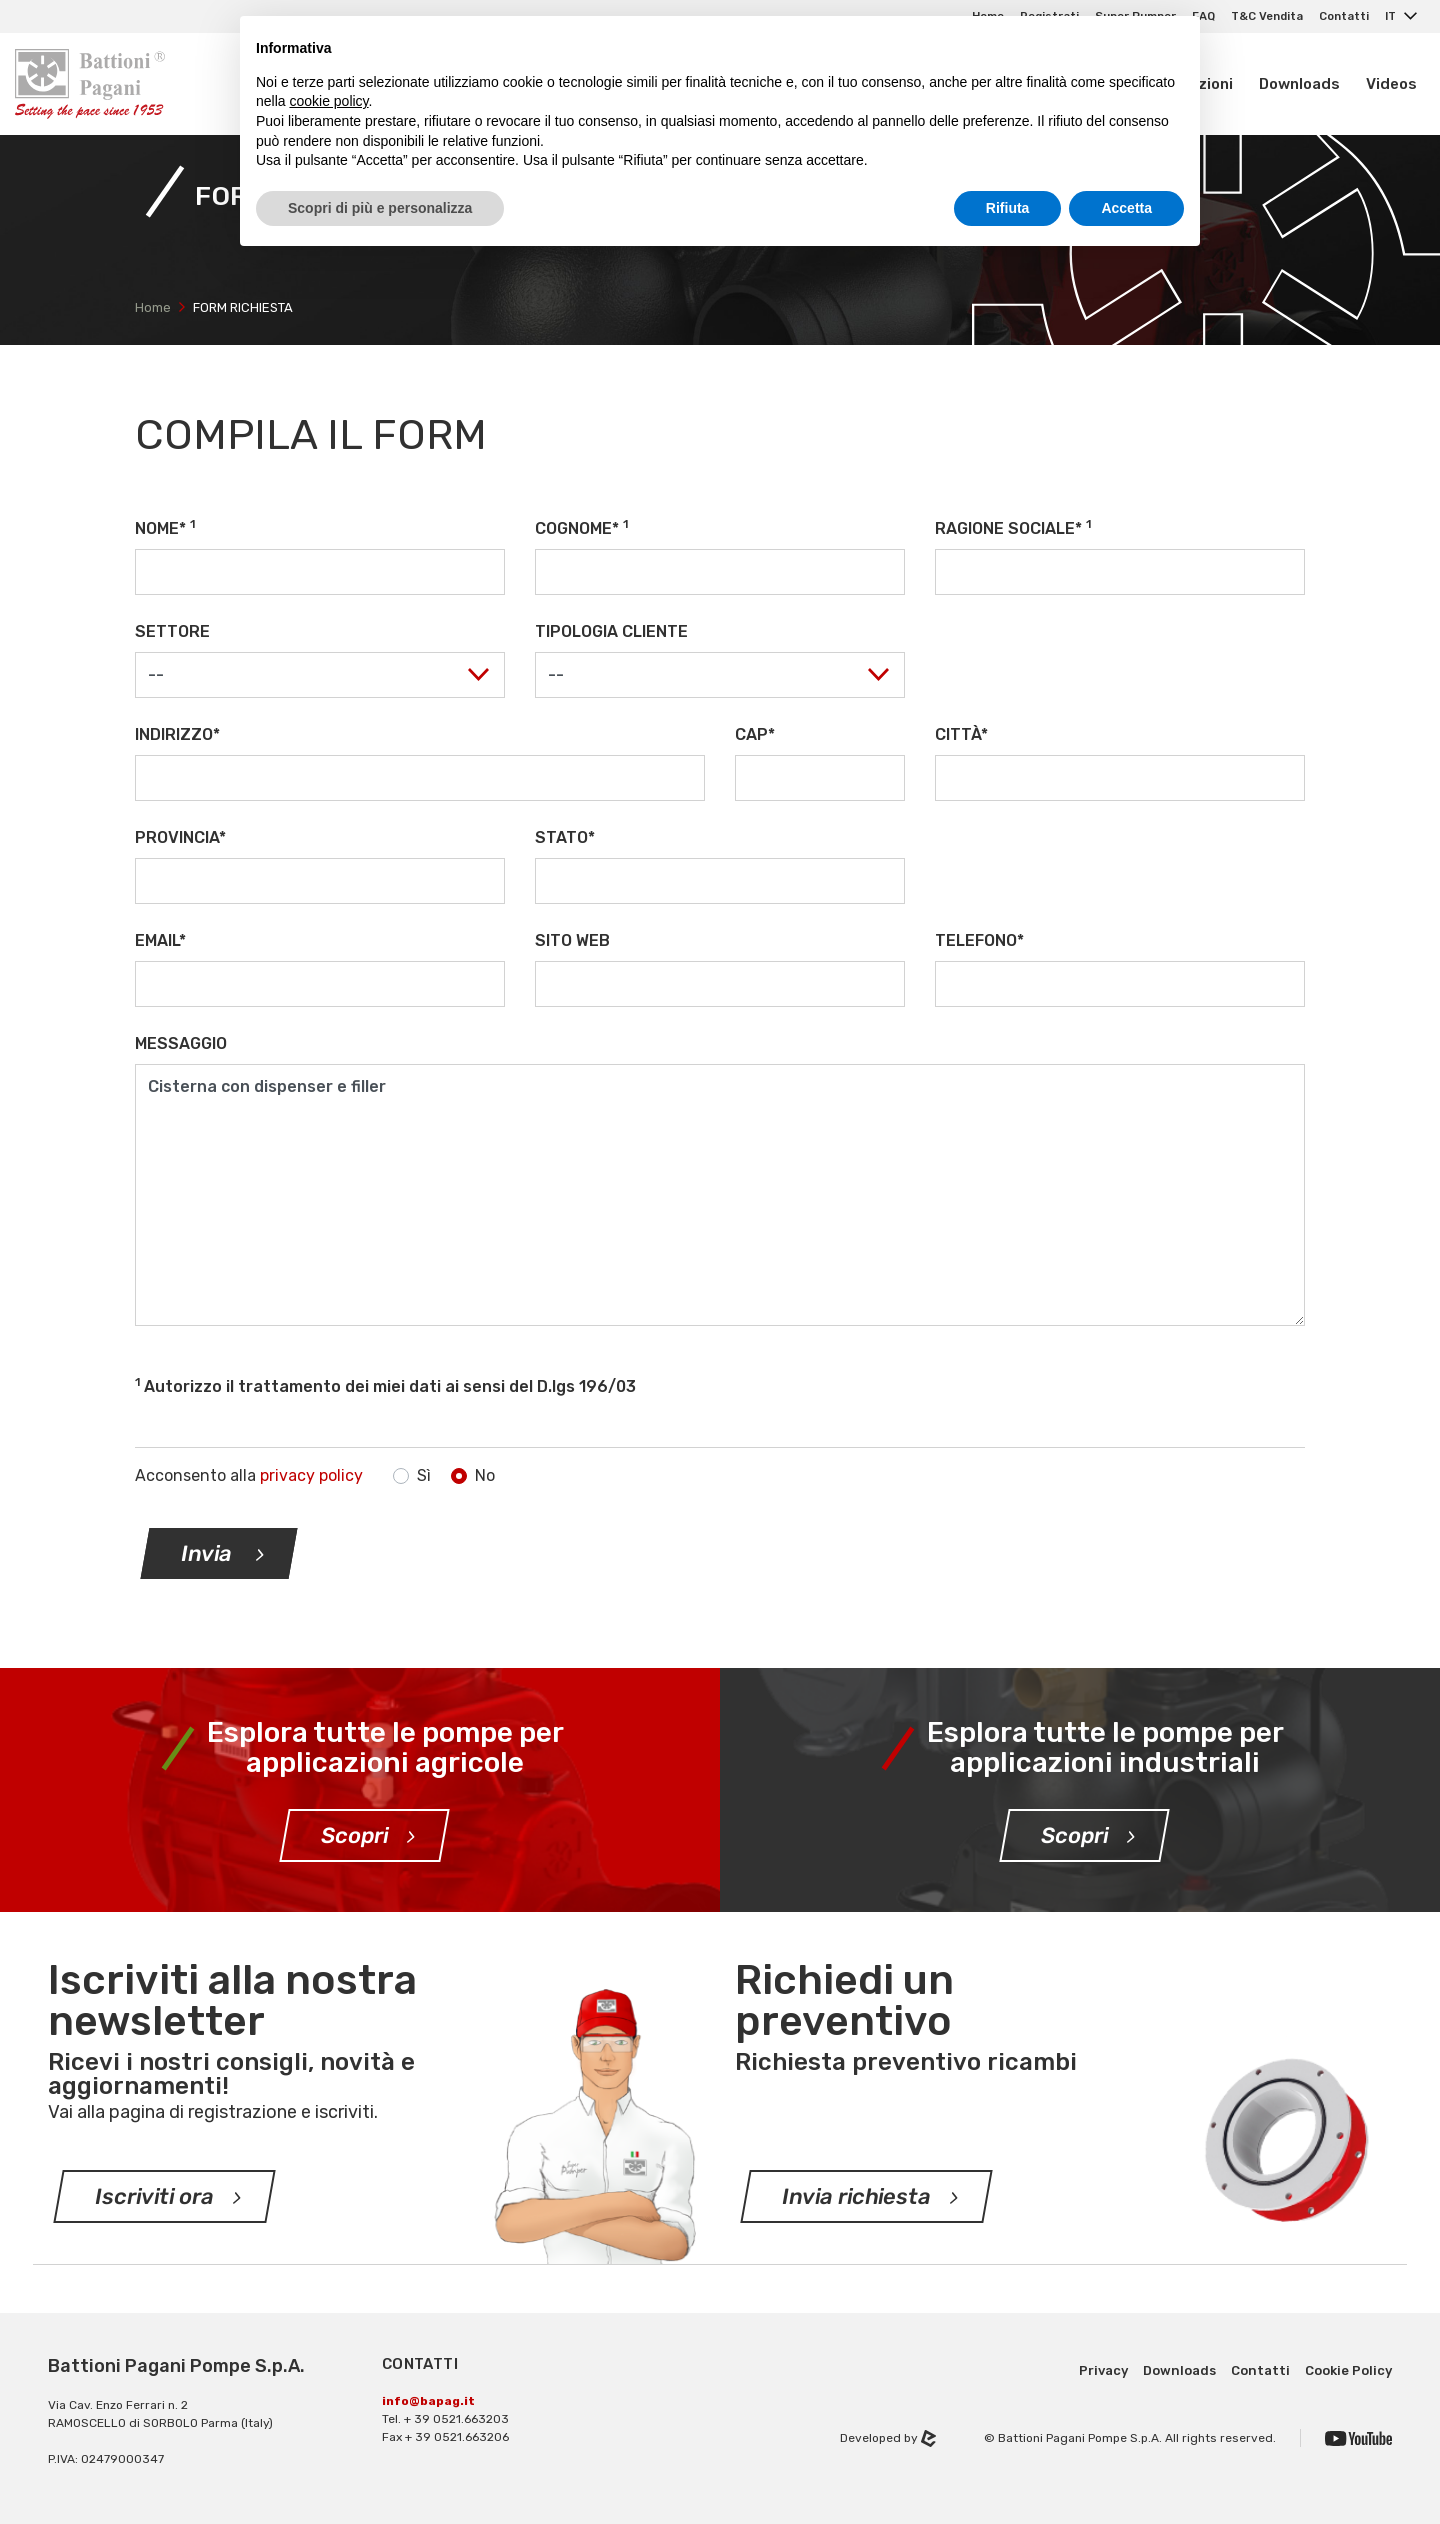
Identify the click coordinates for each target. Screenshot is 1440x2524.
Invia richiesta (857, 2196)
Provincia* (180, 837)
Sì (424, 1475)
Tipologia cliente (611, 631)
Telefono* (979, 940)
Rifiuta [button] (1008, 208)
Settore (172, 631)
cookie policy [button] (328, 101)
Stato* (565, 837)
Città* (961, 734)
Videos (1391, 84)
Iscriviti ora (155, 2196)
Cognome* (581, 527)
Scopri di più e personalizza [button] (380, 208)
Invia (209, 1553)
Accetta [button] (1126, 208)
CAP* (755, 734)
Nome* (165, 527)
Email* (160, 940)
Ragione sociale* (1013, 527)
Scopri (355, 1835)
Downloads (1299, 84)
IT (1392, 16)
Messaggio (181, 1043)
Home (153, 307)
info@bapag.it (428, 2401)
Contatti (1344, 16)
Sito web (572, 940)
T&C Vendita (1267, 16)
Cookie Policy (1348, 2370)
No (485, 1475)
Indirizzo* (177, 734)
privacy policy (311, 1475)
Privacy (1103, 2370)
